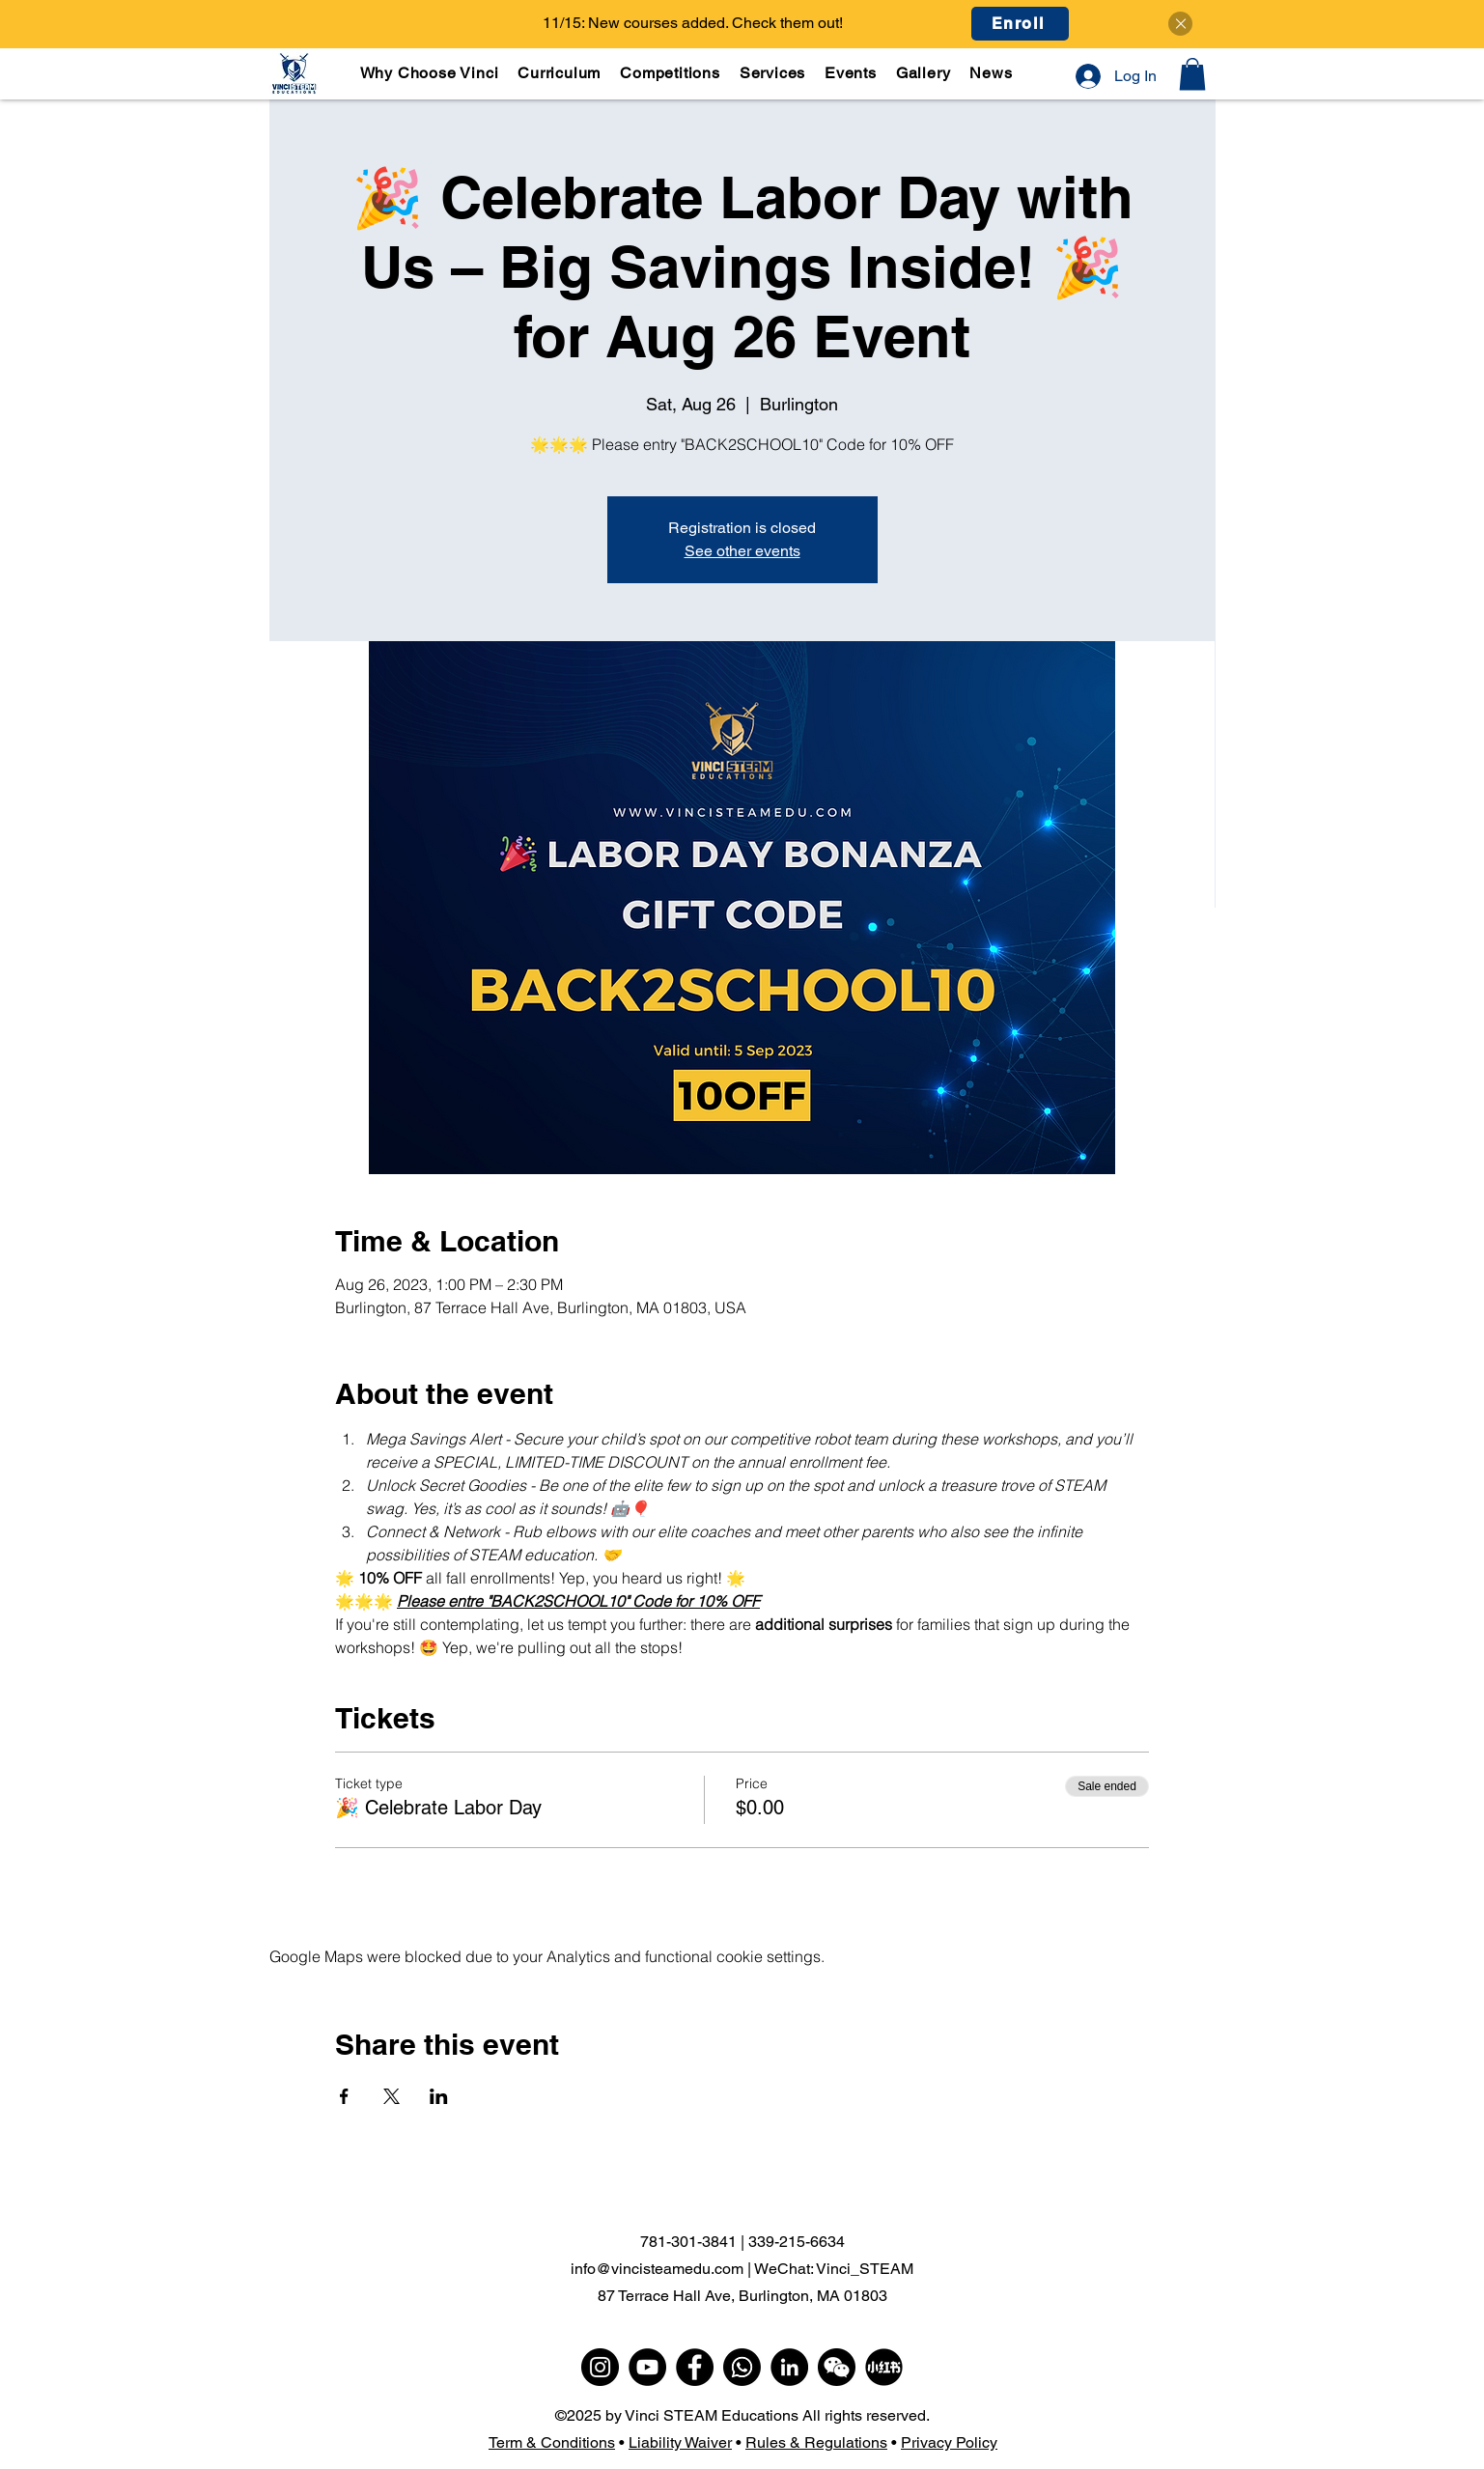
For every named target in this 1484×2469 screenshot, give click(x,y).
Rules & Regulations (816, 2442)
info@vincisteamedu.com (657, 2268)
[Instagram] (600, 2367)
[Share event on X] (391, 2096)
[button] (560, 73)
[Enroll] (1020, 24)
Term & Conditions (552, 2442)
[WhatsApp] (742, 2367)
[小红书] (884, 2367)
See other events (742, 551)
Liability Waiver (680, 2442)
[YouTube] (647, 2367)
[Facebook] (695, 2367)
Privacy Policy (949, 2442)
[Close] (1180, 24)
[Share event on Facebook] (344, 2096)
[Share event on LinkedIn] (439, 2096)
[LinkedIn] (789, 2367)
